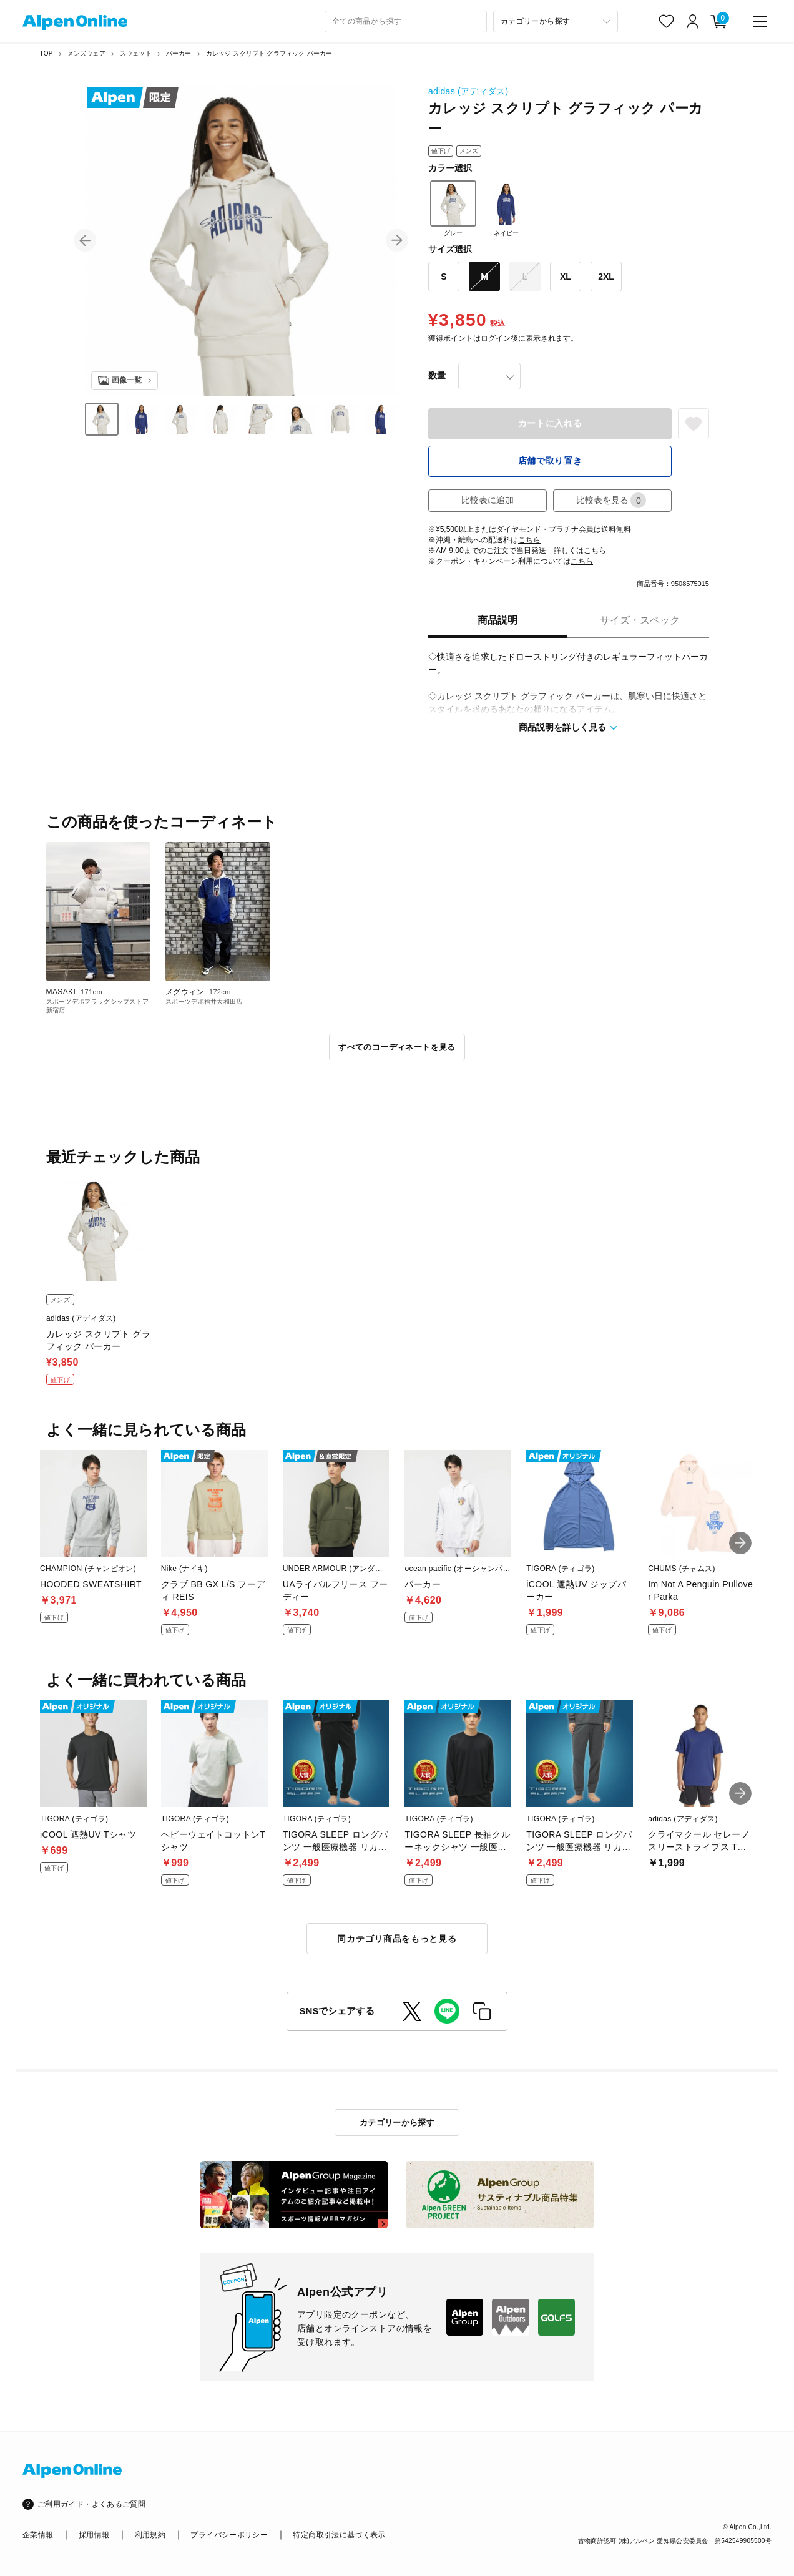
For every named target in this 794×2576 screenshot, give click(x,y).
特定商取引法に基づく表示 (339, 2534)
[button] (85, 240)
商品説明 (497, 620)
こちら (529, 540)
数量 (437, 375)
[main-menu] (760, 21)
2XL (606, 277)
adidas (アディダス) (468, 91)
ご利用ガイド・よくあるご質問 (91, 2504)
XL (565, 277)
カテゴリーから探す (397, 2122)
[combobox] (406, 21)
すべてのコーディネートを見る (396, 1047)
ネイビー (506, 208)
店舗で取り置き (550, 461)
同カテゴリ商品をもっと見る (396, 1939)
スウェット (136, 53)
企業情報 (37, 2534)
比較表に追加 (487, 500)
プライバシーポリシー (229, 2534)
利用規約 (150, 2534)
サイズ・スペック (640, 620)
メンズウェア (86, 53)
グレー (453, 208)
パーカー (179, 53)
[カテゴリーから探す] (555, 21)
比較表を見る (611, 500)
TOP (46, 53)
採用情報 (94, 2534)
